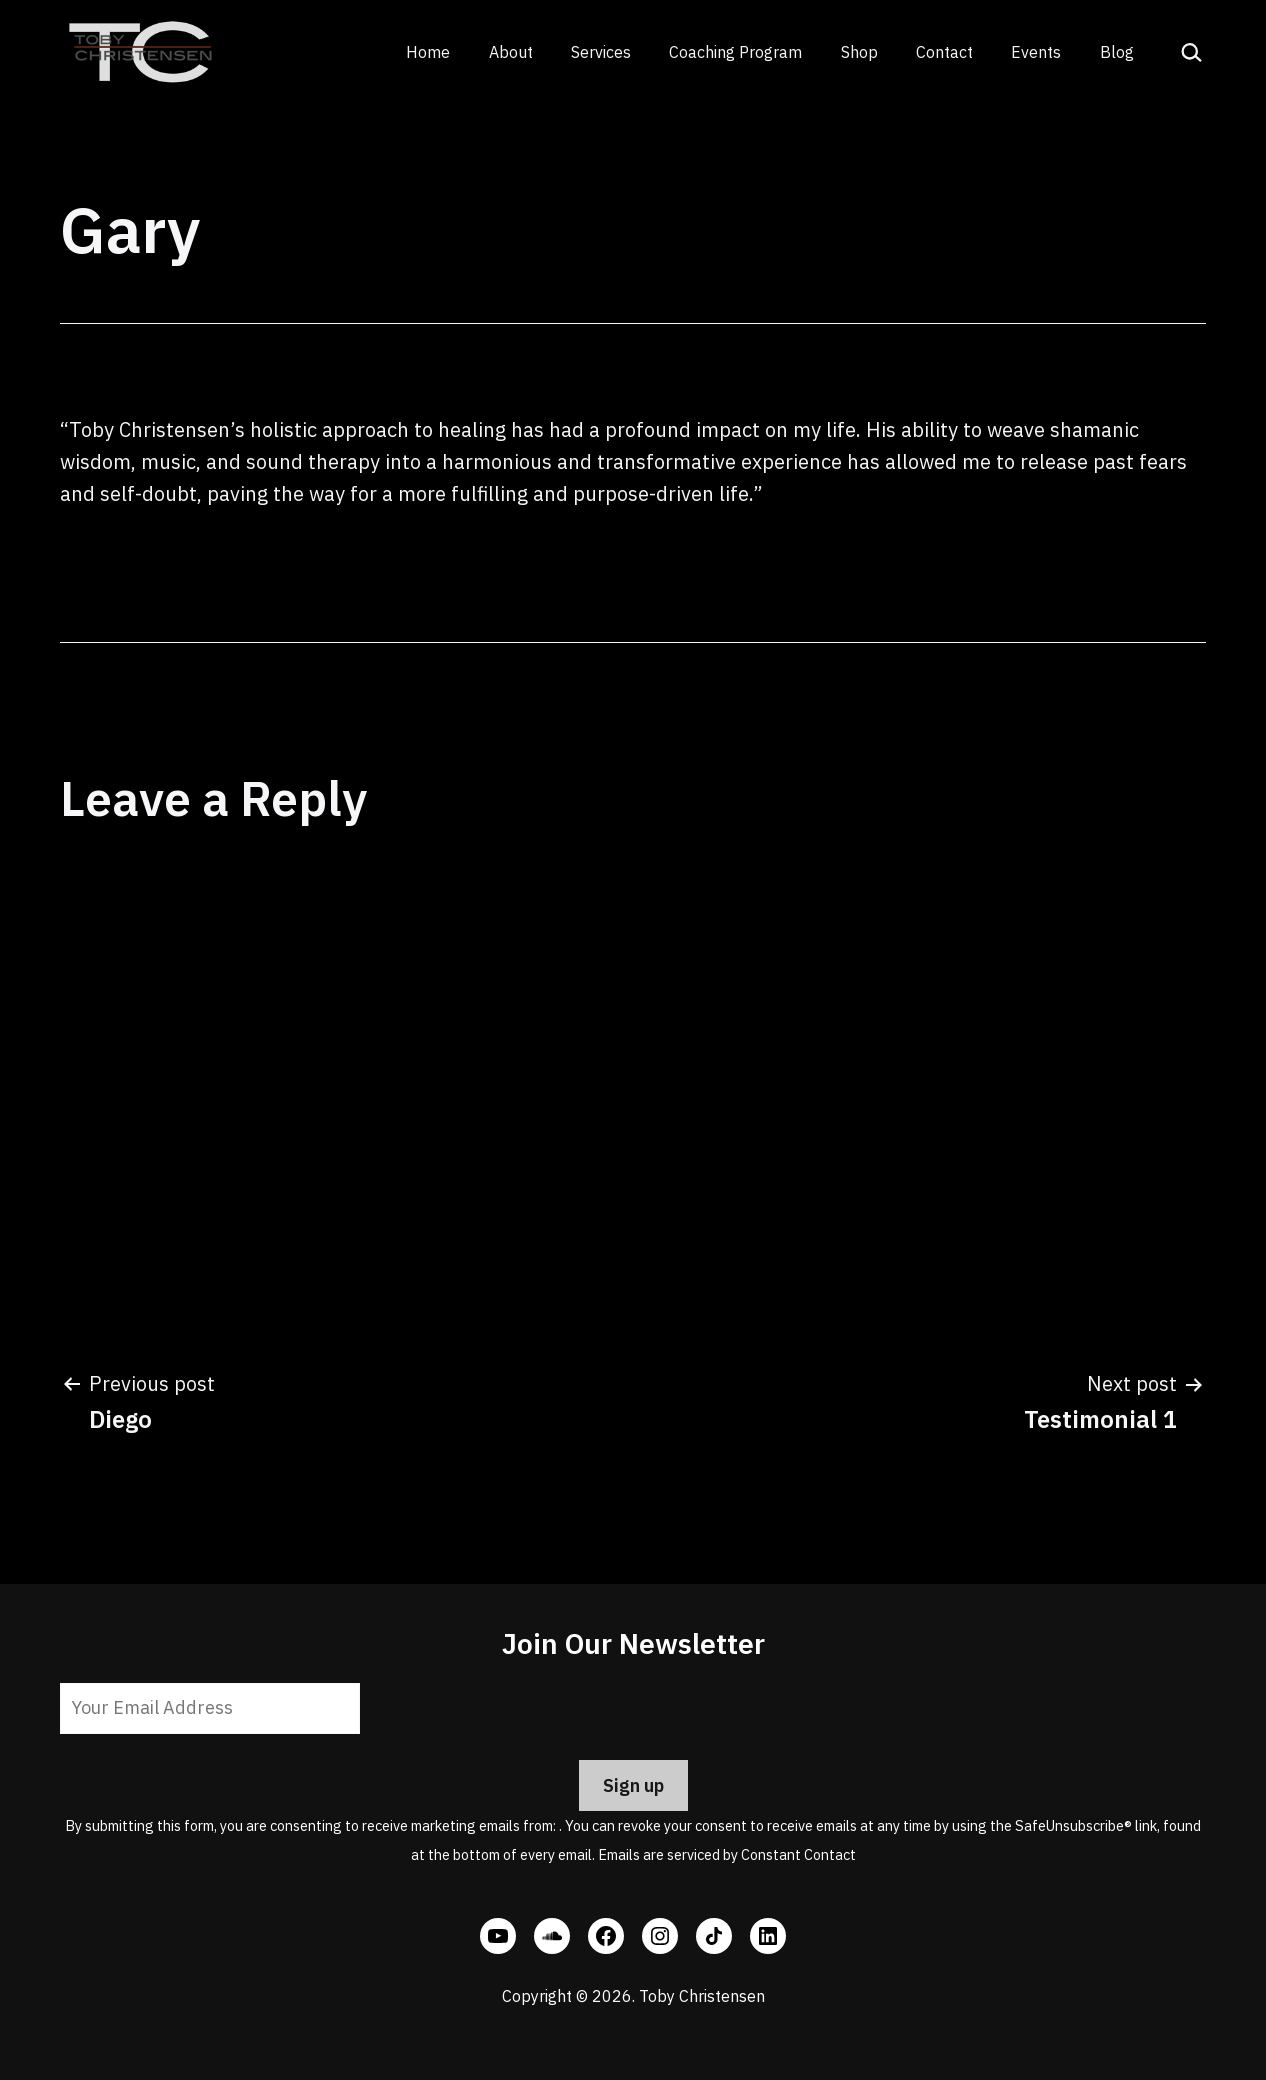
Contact (944, 52)
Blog (1117, 52)
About (511, 52)
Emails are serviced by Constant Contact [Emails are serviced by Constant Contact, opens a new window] (727, 1854)
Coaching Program (735, 52)
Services (601, 52)
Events (1036, 52)
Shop (859, 52)
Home (428, 52)
